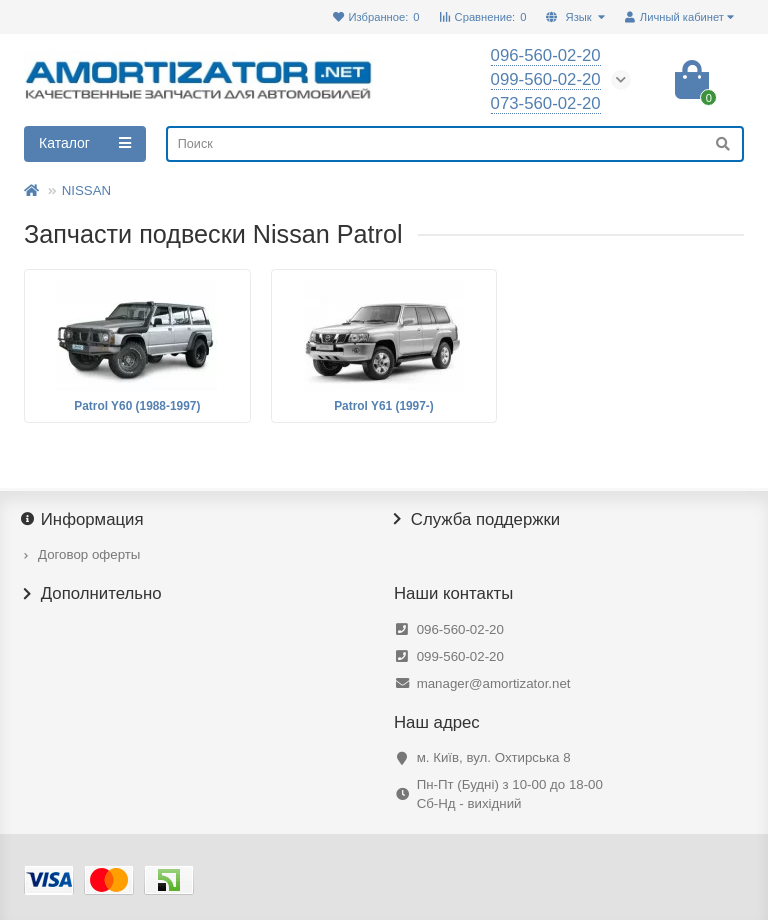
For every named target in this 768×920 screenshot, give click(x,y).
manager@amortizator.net (494, 683)
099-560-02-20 (460, 656)
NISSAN (87, 190)
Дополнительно (93, 594)
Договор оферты (89, 554)
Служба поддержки (477, 520)
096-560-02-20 (460, 629)
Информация (84, 520)
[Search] (455, 144)
